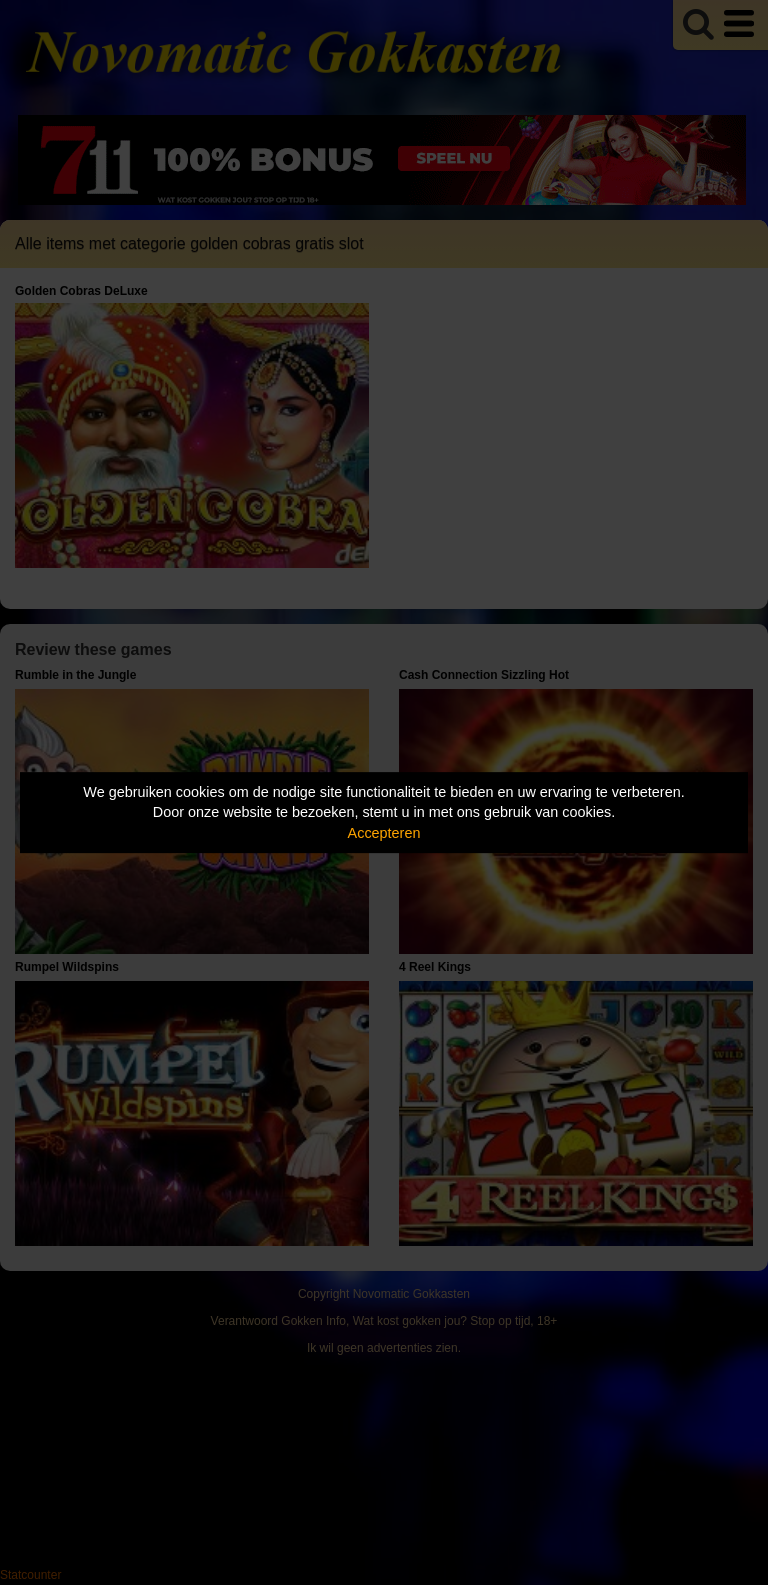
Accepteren (384, 833)
